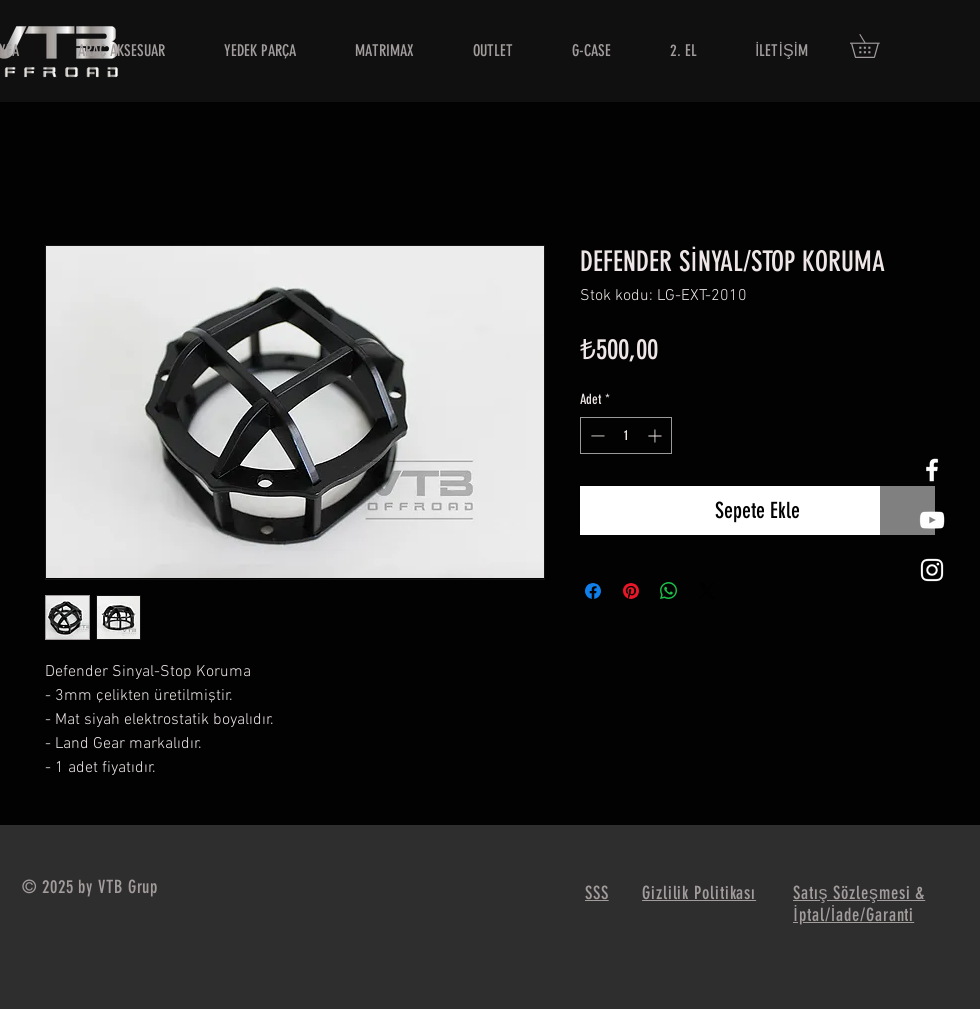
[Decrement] (595, 435)
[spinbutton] (626, 435)
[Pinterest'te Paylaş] (631, 591)
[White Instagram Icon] (932, 570)
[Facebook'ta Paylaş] (593, 591)
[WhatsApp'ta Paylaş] (669, 591)
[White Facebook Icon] (932, 470)
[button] (876, 46)
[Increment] (656, 435)
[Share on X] (707, 591)
